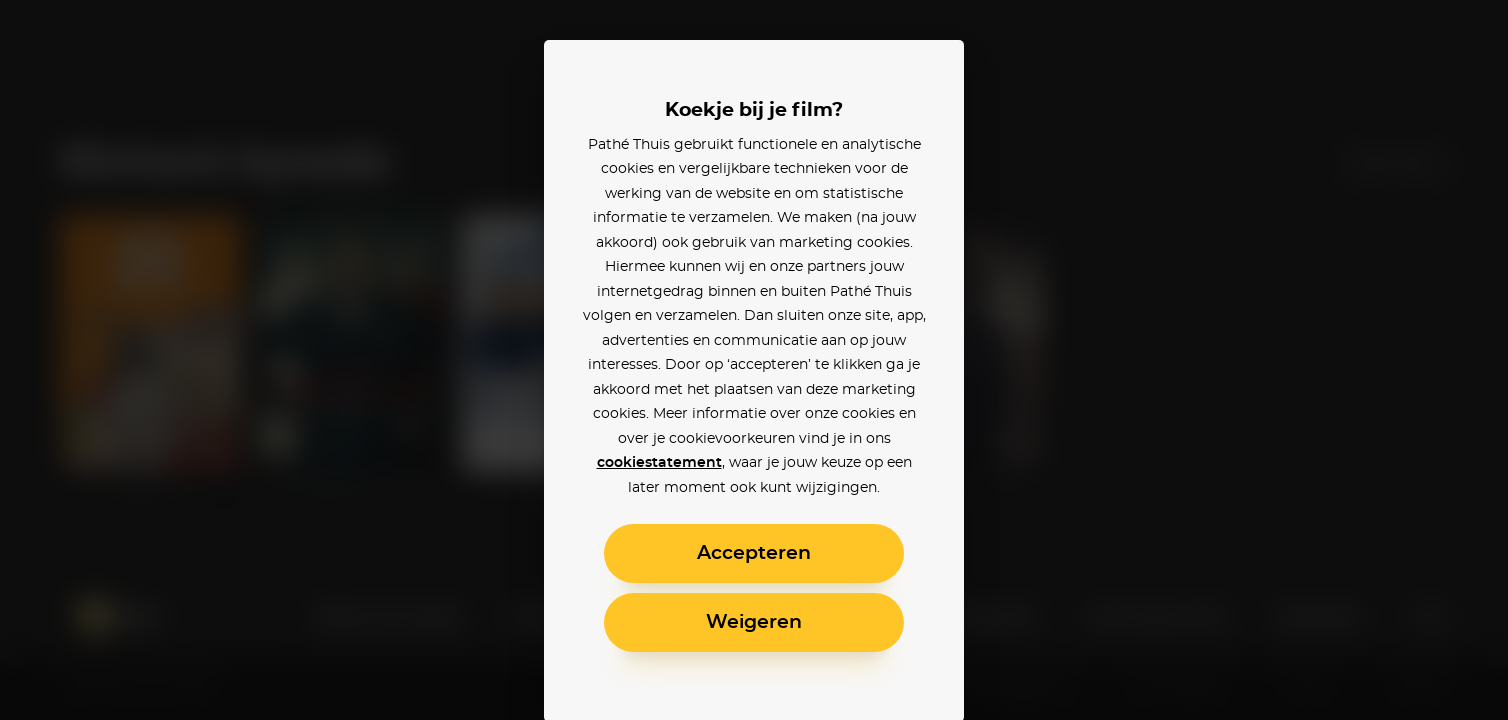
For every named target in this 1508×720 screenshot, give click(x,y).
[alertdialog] (754, 360)
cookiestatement (659, 463)
